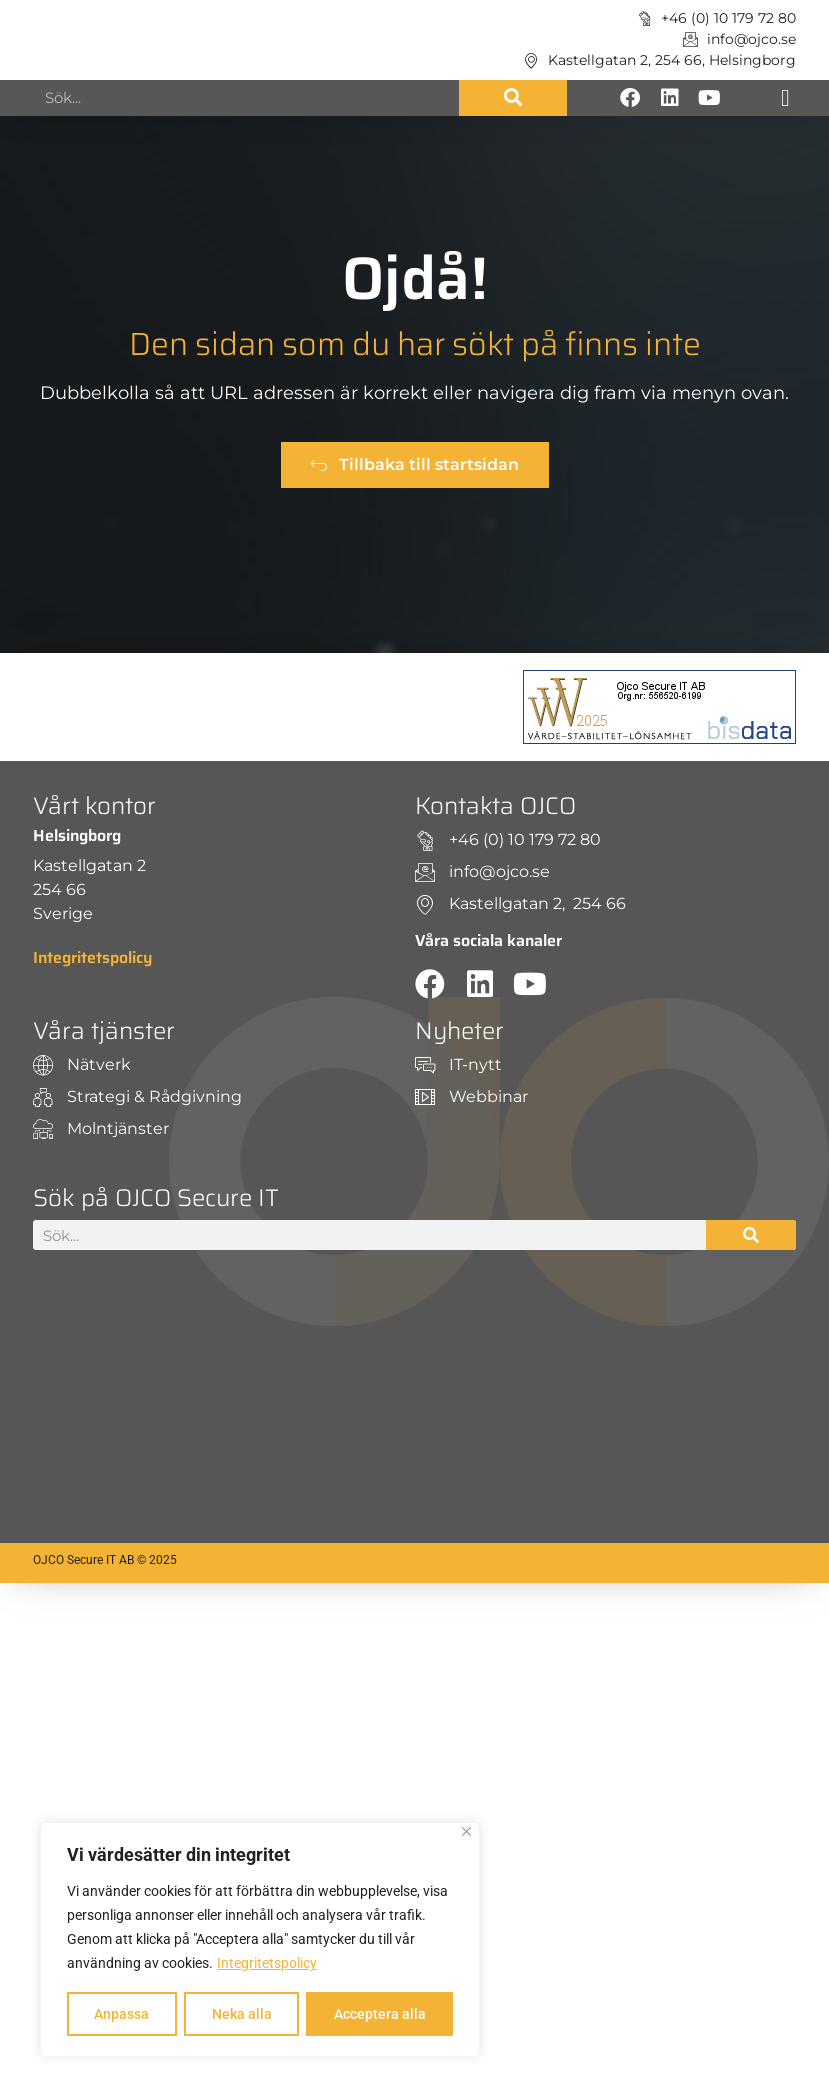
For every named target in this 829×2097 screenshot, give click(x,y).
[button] (785, 98)
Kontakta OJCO (495, 806)
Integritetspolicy (267, 1964)
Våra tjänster (104, 1031)
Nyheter (459, 1031)
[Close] (466, 1832)
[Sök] (513, 98)
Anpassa (121, 2014)
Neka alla (241, 2014)
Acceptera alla (380, 2014)
